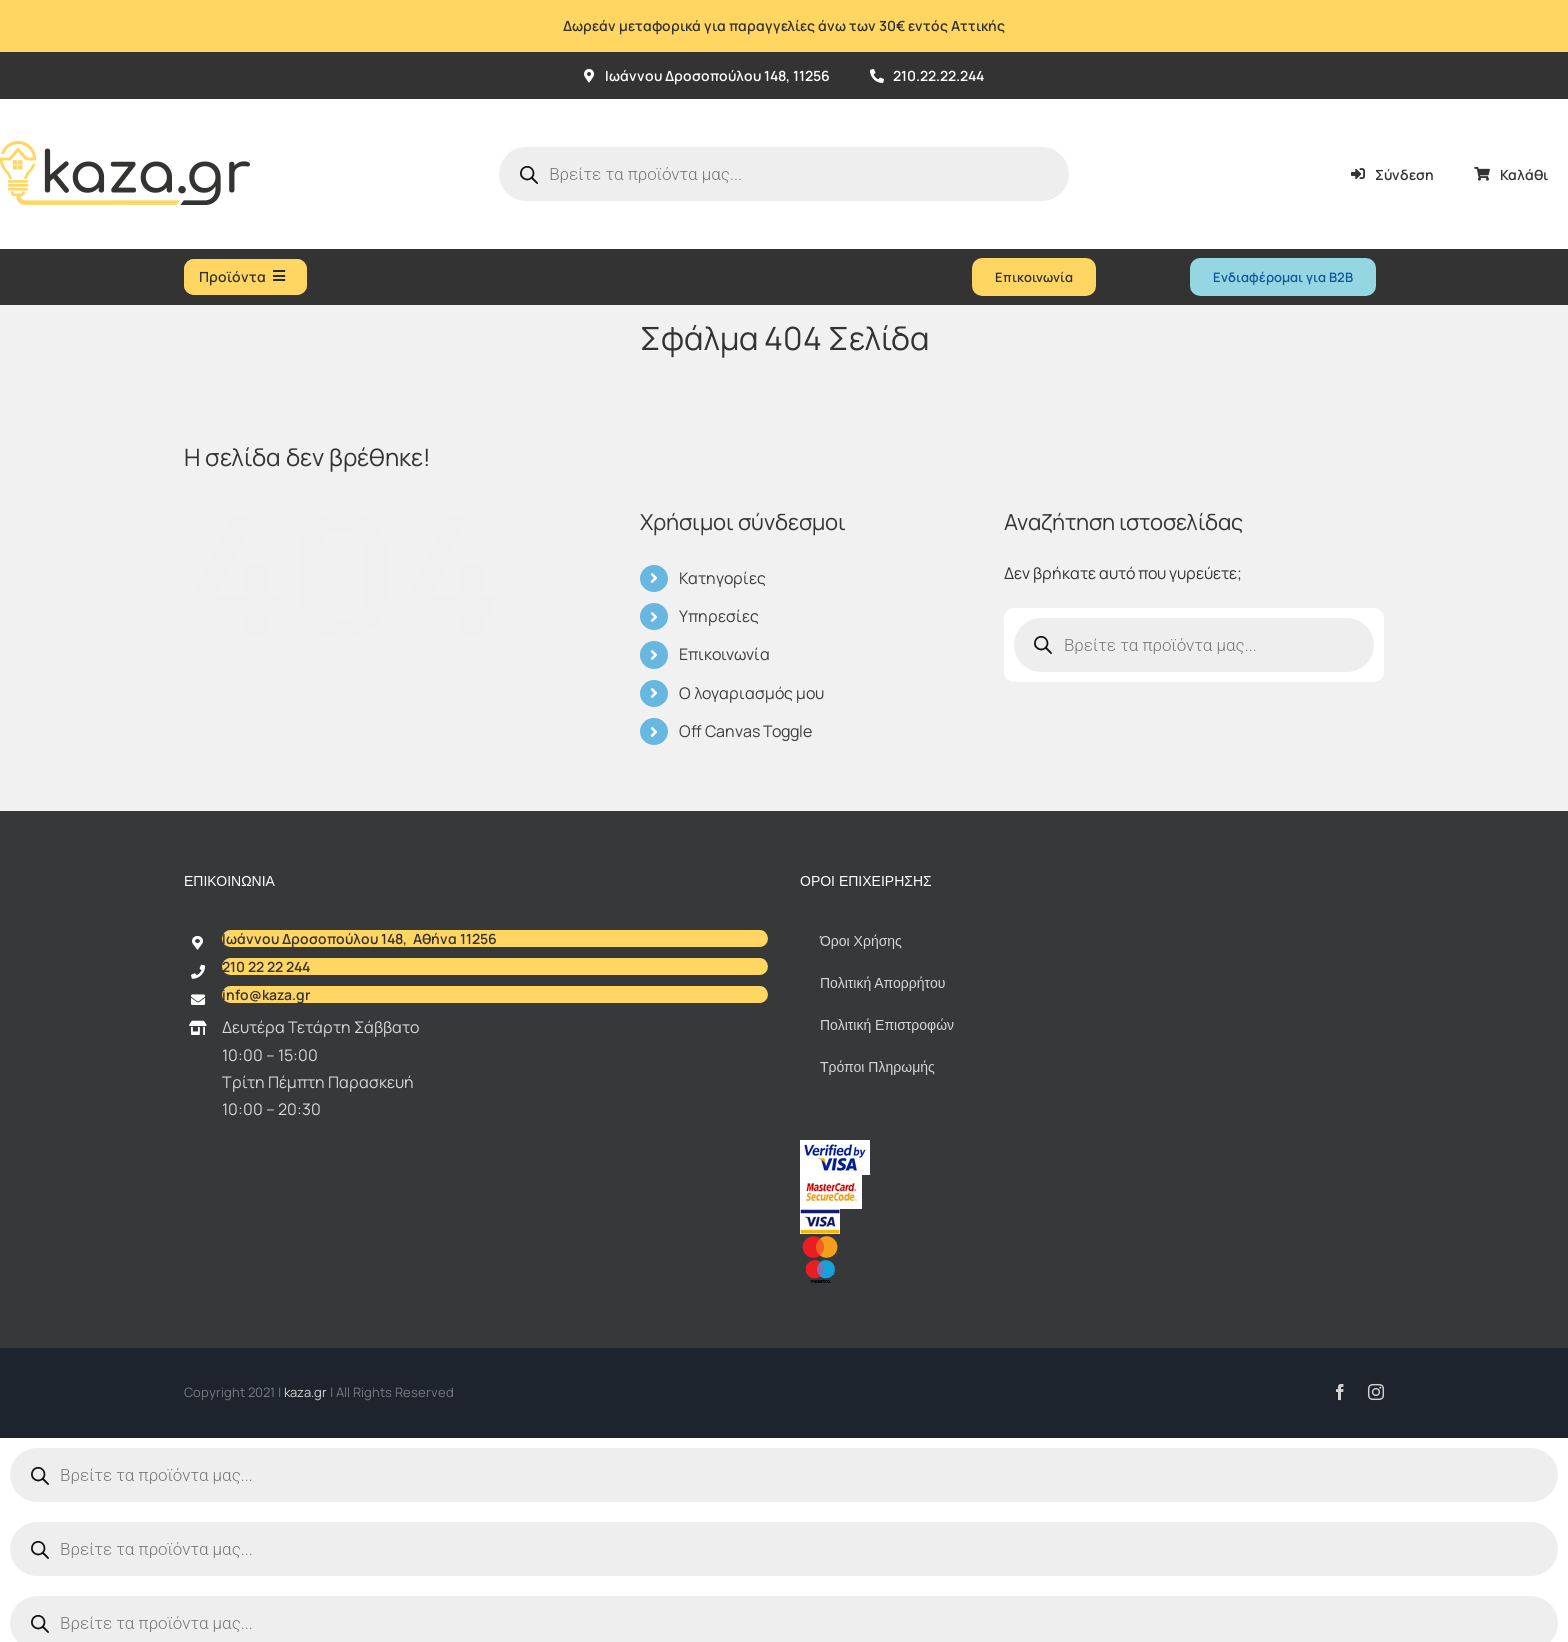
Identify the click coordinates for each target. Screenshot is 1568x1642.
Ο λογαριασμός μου (751, 693)
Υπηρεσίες (719, 616)
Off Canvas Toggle (745, 731)
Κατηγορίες (722, 578)
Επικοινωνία (724, 654)
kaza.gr (307, 1392)
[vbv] (835, 1148)
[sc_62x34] (831, 1183)
